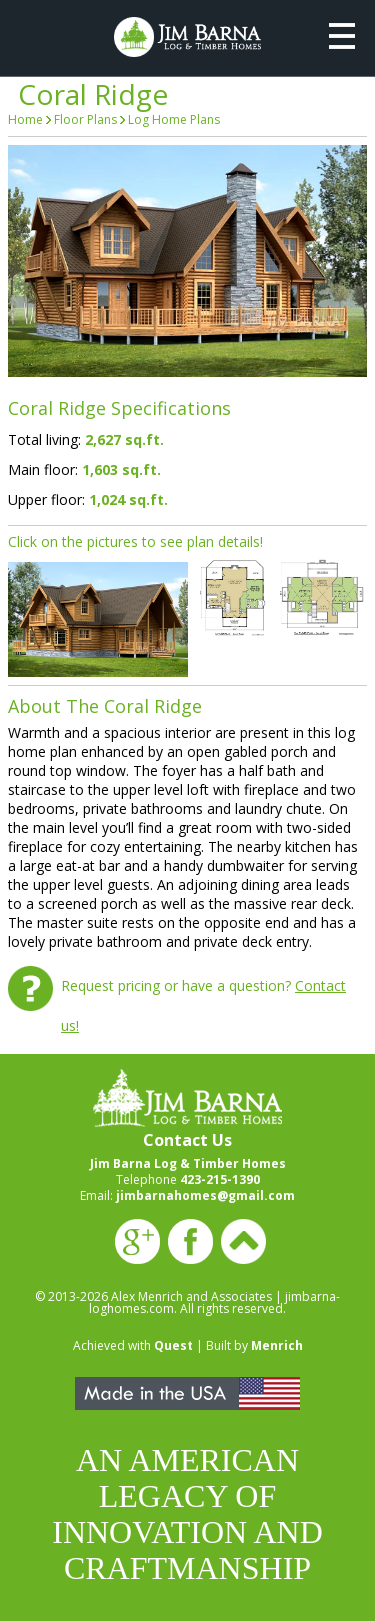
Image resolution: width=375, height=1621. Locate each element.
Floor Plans (85, 119)
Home (25, 119)
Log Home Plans (174, 119)
